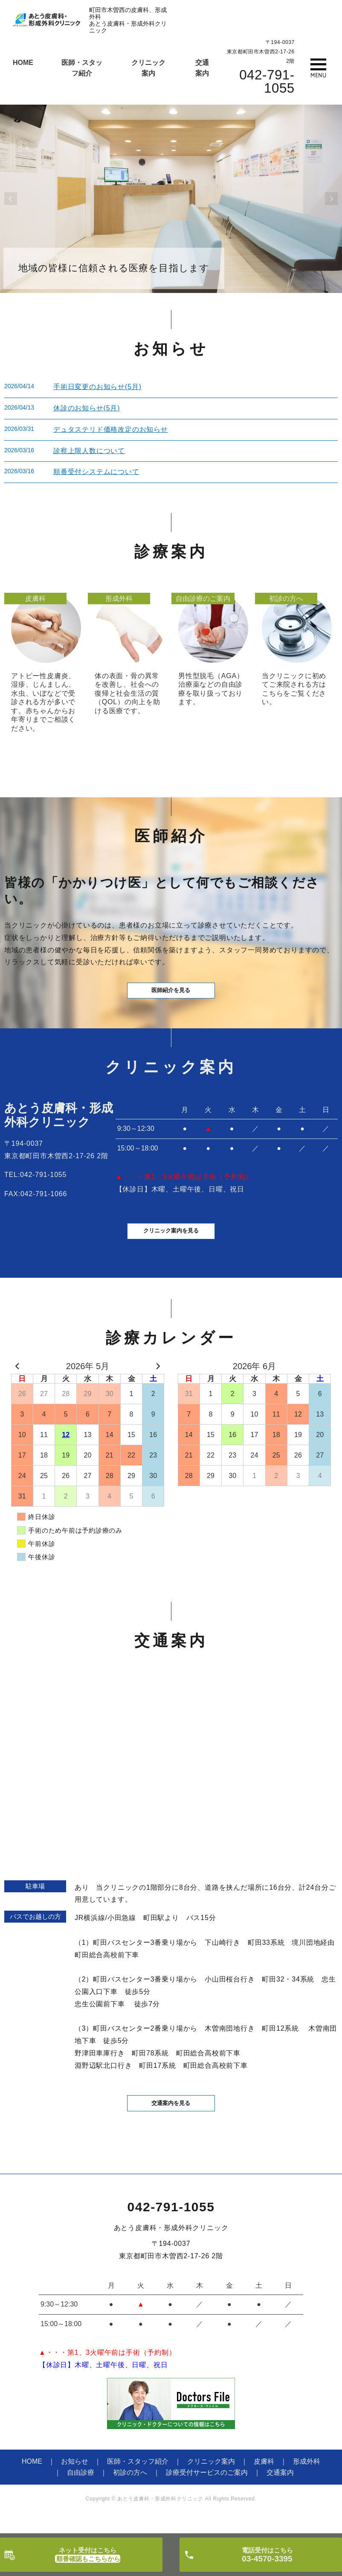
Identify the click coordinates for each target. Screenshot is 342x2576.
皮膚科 (264, 2484)
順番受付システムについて (96, 471)
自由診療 (80, 2495)
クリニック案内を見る (171, 1248)
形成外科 (306, 2484)
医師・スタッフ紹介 (137, 2484)
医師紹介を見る (171, 997)
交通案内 (280, 2495)
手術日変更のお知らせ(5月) (97, 386)
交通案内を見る (171, 2124)
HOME (23, 62)
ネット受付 (87, 2555)
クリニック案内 (211, 2484)
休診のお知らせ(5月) (86, 408)
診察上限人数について (89, 450)
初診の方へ (130, 2495)
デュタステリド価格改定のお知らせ (110, 429)
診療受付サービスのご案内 (207, 2495)
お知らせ (74, 2484)
